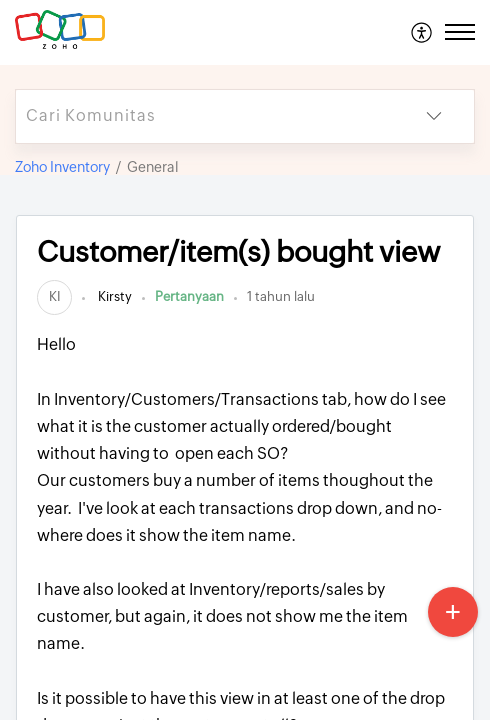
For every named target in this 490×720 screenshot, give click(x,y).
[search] (205, 116)
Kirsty (113, 296)
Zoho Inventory (62, 167)
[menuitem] (422, 32)
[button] (422, 32)
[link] (54, 296)
